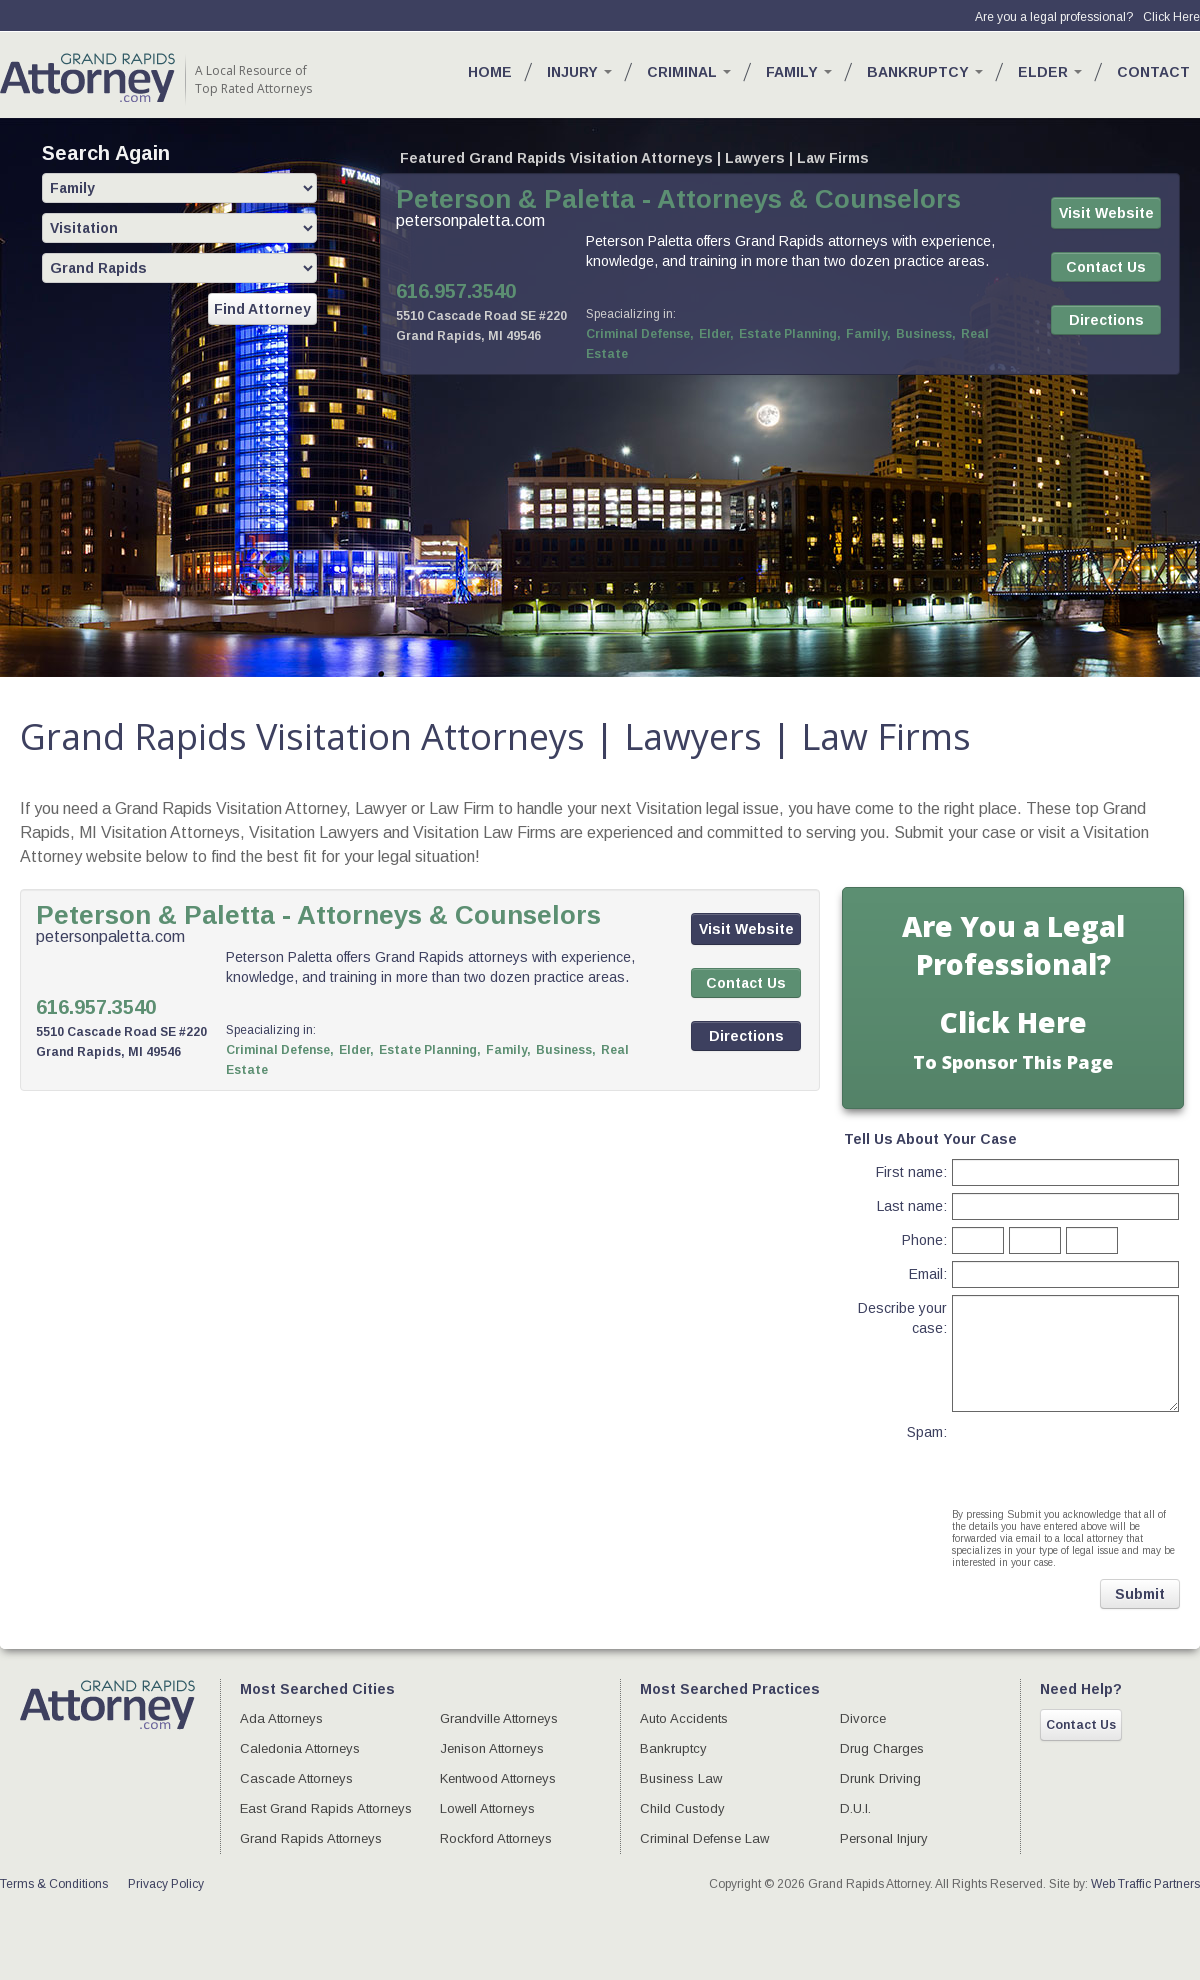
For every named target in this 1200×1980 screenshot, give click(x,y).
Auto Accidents (684, 1718)
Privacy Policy (166, 1884)
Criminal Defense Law (704, 1838)
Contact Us (1081, 1725)
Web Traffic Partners (1145, 1884)
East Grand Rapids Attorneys (326, 1808)
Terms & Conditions (54, 1884)
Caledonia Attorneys (300, 1748)
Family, (868, 334)
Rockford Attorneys (496, 1838)
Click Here (1171, 17)
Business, (926, 334)
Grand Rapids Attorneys (311, 1838)
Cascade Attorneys (296, 1778)
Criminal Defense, (640, 334)
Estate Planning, (790, 334)
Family (799, 72)
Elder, (716, 334)
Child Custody (682, 1808)
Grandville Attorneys (499, 1718)
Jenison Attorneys (492, 1748)
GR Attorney (87, 77)
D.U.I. (855, 1808)
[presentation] (1063, 1449)
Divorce (863, 1718)
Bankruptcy (925, 72)
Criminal (689, 72)
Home (490, 72)
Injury (579, 72)
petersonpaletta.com (470, 220)
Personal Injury (884, 1838)
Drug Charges (882, 1748)
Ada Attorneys (281, 1718)
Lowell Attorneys (487, 1808)
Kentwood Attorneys (498, 1778)
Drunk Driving (880, 1778)
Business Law (681, 1778)
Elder (1050, 72)
